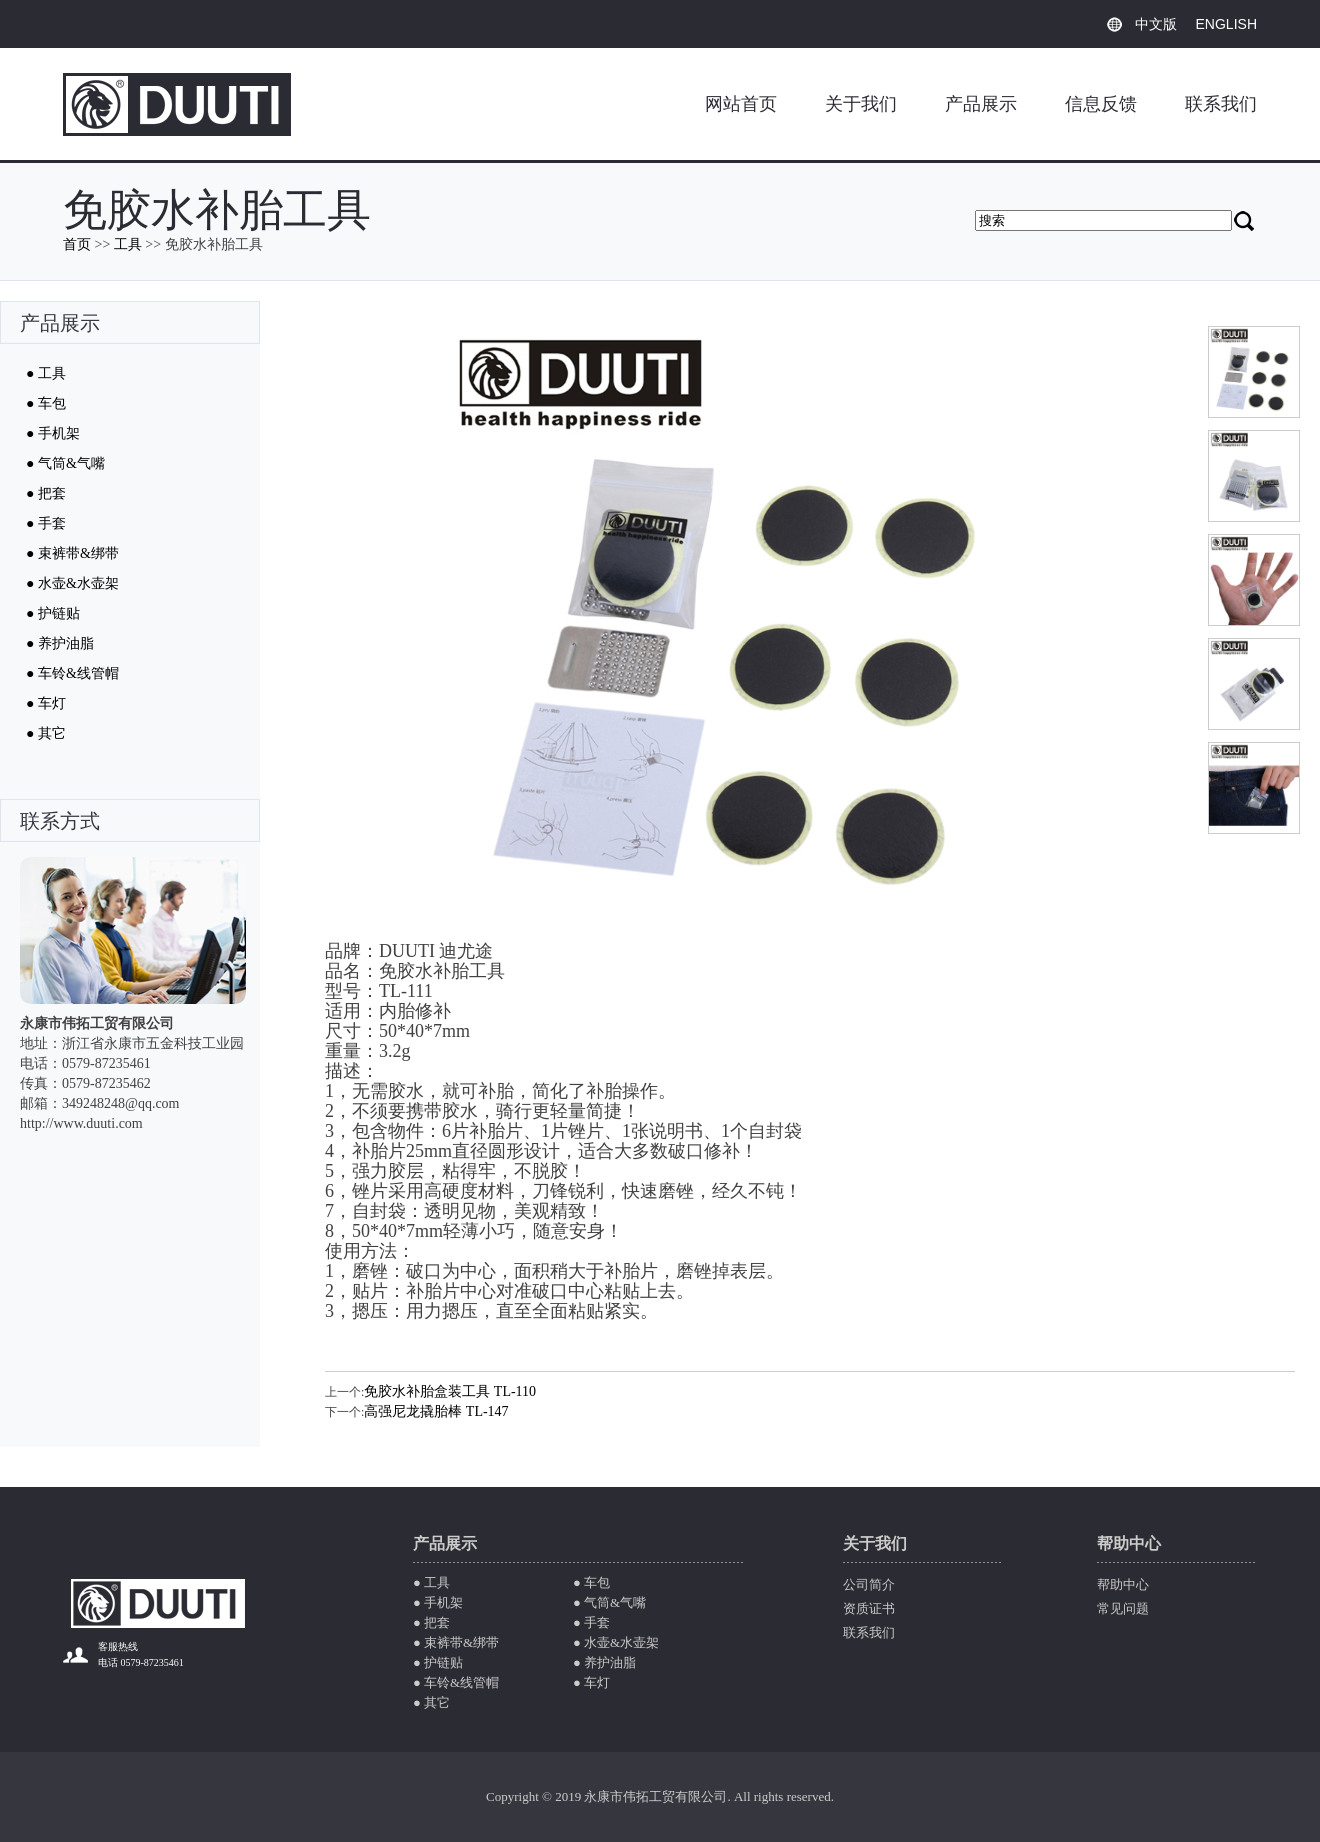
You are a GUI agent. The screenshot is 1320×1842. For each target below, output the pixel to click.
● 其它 (46, 733)
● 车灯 (46, 703)
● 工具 (46, 373)
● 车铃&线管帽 (72, 673)
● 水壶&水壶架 (72, 583)
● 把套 (46, 493)
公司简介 (869, 1584)
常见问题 (1123, 1608)
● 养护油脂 (60, 643)
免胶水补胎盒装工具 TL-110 (450, 1391)
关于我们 (861, 104)
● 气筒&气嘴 (65, 463)
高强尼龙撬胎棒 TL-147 (436, 1411)
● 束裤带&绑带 (72, 553)
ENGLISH (1226, 24)
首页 (77, 244)
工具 (128, 244)
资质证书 (869, 1608)
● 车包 (46, 403)
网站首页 (741, 104)
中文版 (1156, 24)
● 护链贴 (53, 613)
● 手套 (46, 523)
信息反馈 (1101, 104)
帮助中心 (1123, 1584)
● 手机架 (53, 433)
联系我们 (1221, 104)
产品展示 (981, 104)
